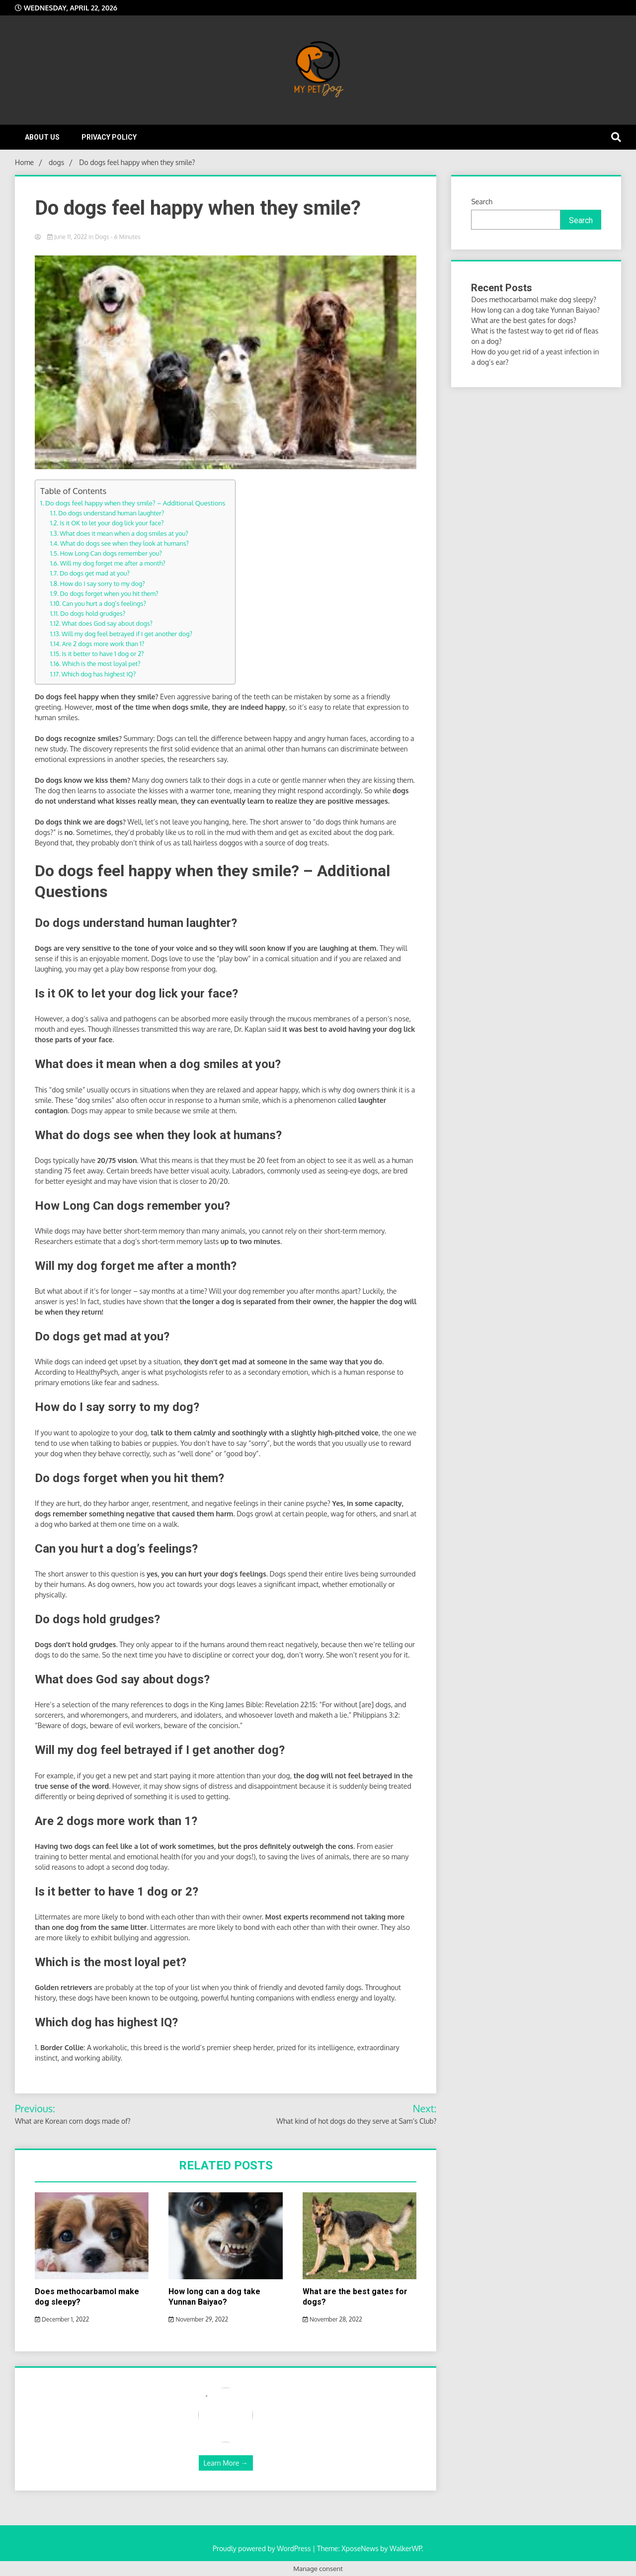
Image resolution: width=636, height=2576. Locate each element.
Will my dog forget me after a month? (112, 563)
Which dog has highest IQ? (99, 674)
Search (481, 201)
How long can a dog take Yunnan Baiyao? (214, 2297)
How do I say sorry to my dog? (102, 583)
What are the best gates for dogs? (523, 320)
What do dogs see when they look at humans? (124, 543)
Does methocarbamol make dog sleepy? (533, 299)
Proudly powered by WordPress (263, 2548)
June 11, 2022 (67, 237)
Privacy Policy (109, 137)
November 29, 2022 (198, 2319)
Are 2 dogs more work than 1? (103, 644)
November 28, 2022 (332, 2319)
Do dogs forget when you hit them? (109, 593)
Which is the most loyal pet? (101, 663)
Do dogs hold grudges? (92, 613)
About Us (42, 137)
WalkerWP (406, 2548)
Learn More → (226, 2463)
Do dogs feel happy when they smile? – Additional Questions (135, 503)
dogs (102, 237)
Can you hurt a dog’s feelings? (104, 603)
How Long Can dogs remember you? (111, 553)
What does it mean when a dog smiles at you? (124, 533)
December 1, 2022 (62, 2319)
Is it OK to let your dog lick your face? (111, 523)
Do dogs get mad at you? (95, 573)
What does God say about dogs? (107, 623)
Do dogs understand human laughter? (111, 513)
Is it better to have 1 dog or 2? (103, 654)
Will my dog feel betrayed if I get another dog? (127, 634)
